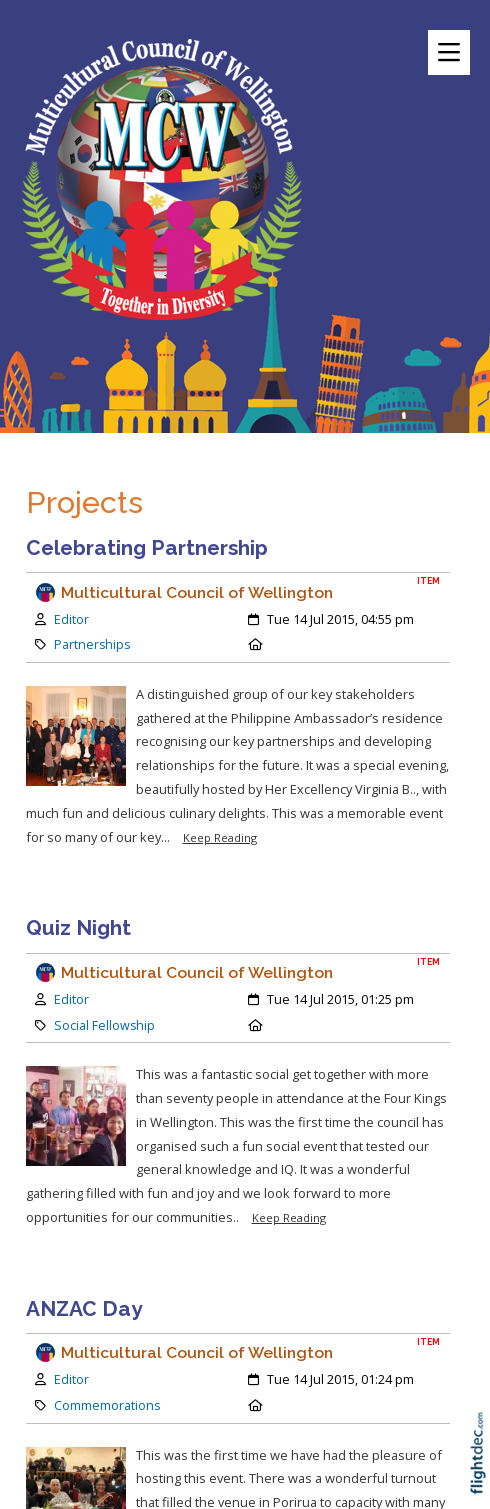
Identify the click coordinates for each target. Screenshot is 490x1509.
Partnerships (92, 644)
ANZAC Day (84, 1308)
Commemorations (107, 1405)
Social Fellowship (104, 1025)
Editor (71, 619)
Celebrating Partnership (147, 547)
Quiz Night (78, 927)
